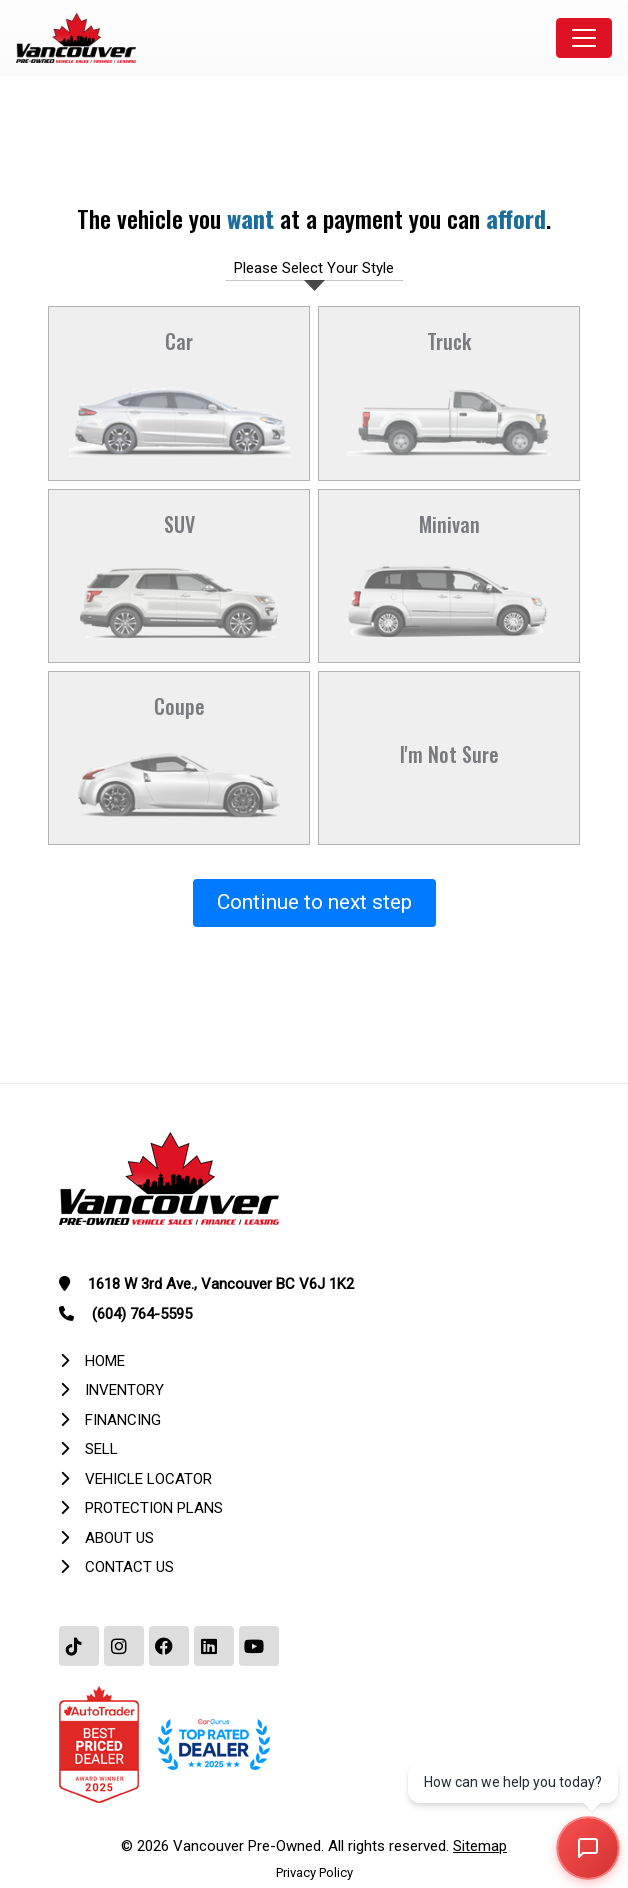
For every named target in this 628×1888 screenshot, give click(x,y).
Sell (101, 1449)
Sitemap (480, 1846)
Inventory (124, 1390)
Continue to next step (314, 902)
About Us (119, 1538)
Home (105, 1361)
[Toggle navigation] (584, 38)
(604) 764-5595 (142, 1314)
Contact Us (129, 1567)
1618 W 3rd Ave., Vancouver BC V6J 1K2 (221, 1284)
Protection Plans (154, 1508)
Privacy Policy (314, 1872)
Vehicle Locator (148, 1479)
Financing (123, 1420)
